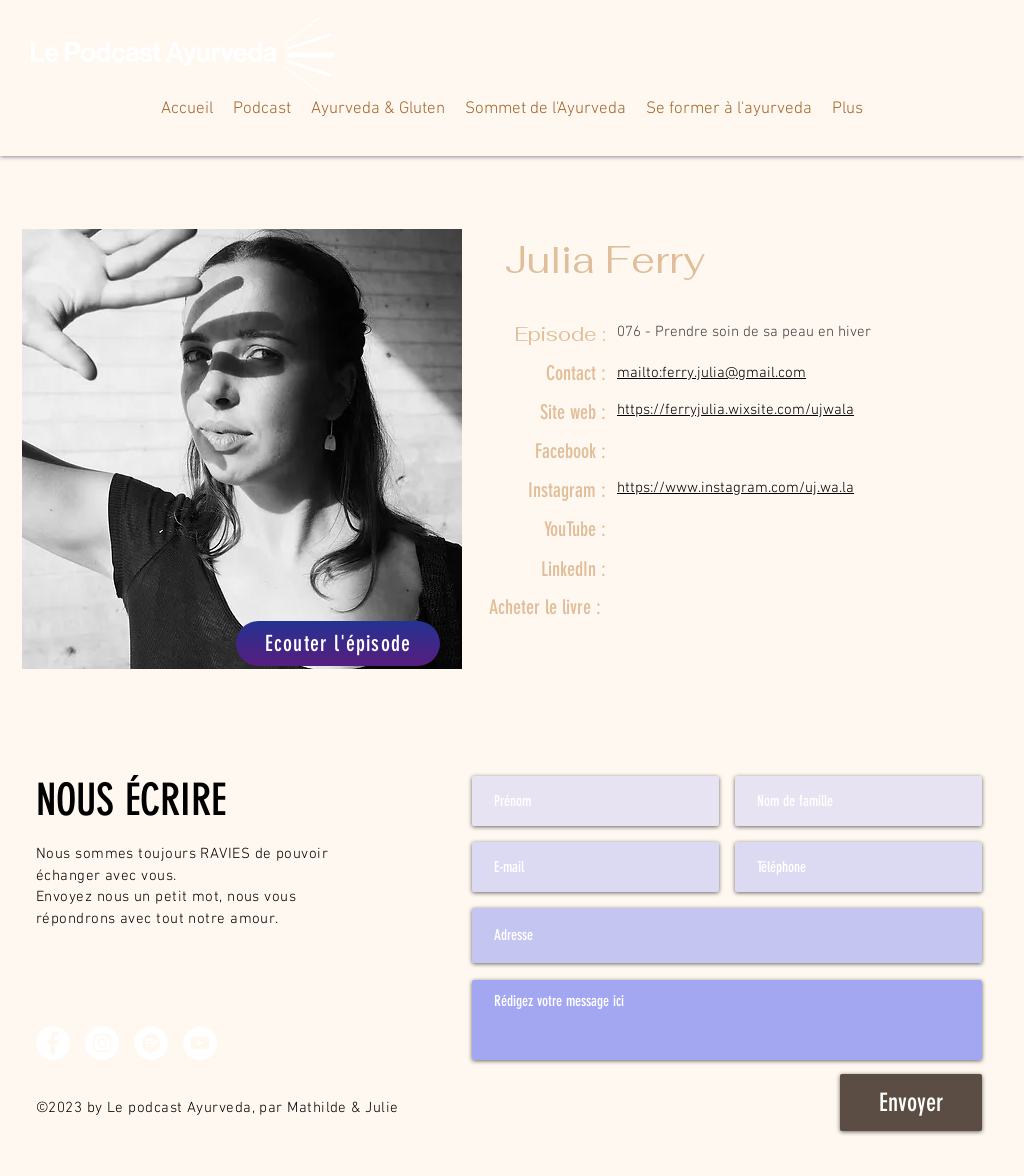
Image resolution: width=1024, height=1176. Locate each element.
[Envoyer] (911, 1102)
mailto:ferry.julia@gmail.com (711, 373)
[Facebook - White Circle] (53, 1043)
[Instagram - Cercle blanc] (102, 1043)
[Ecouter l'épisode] (338, 643)
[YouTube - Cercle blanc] (200, 1043)
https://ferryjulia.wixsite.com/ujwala (735, 410)
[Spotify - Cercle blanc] (151, 1043)
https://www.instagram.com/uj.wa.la (735, 488)
